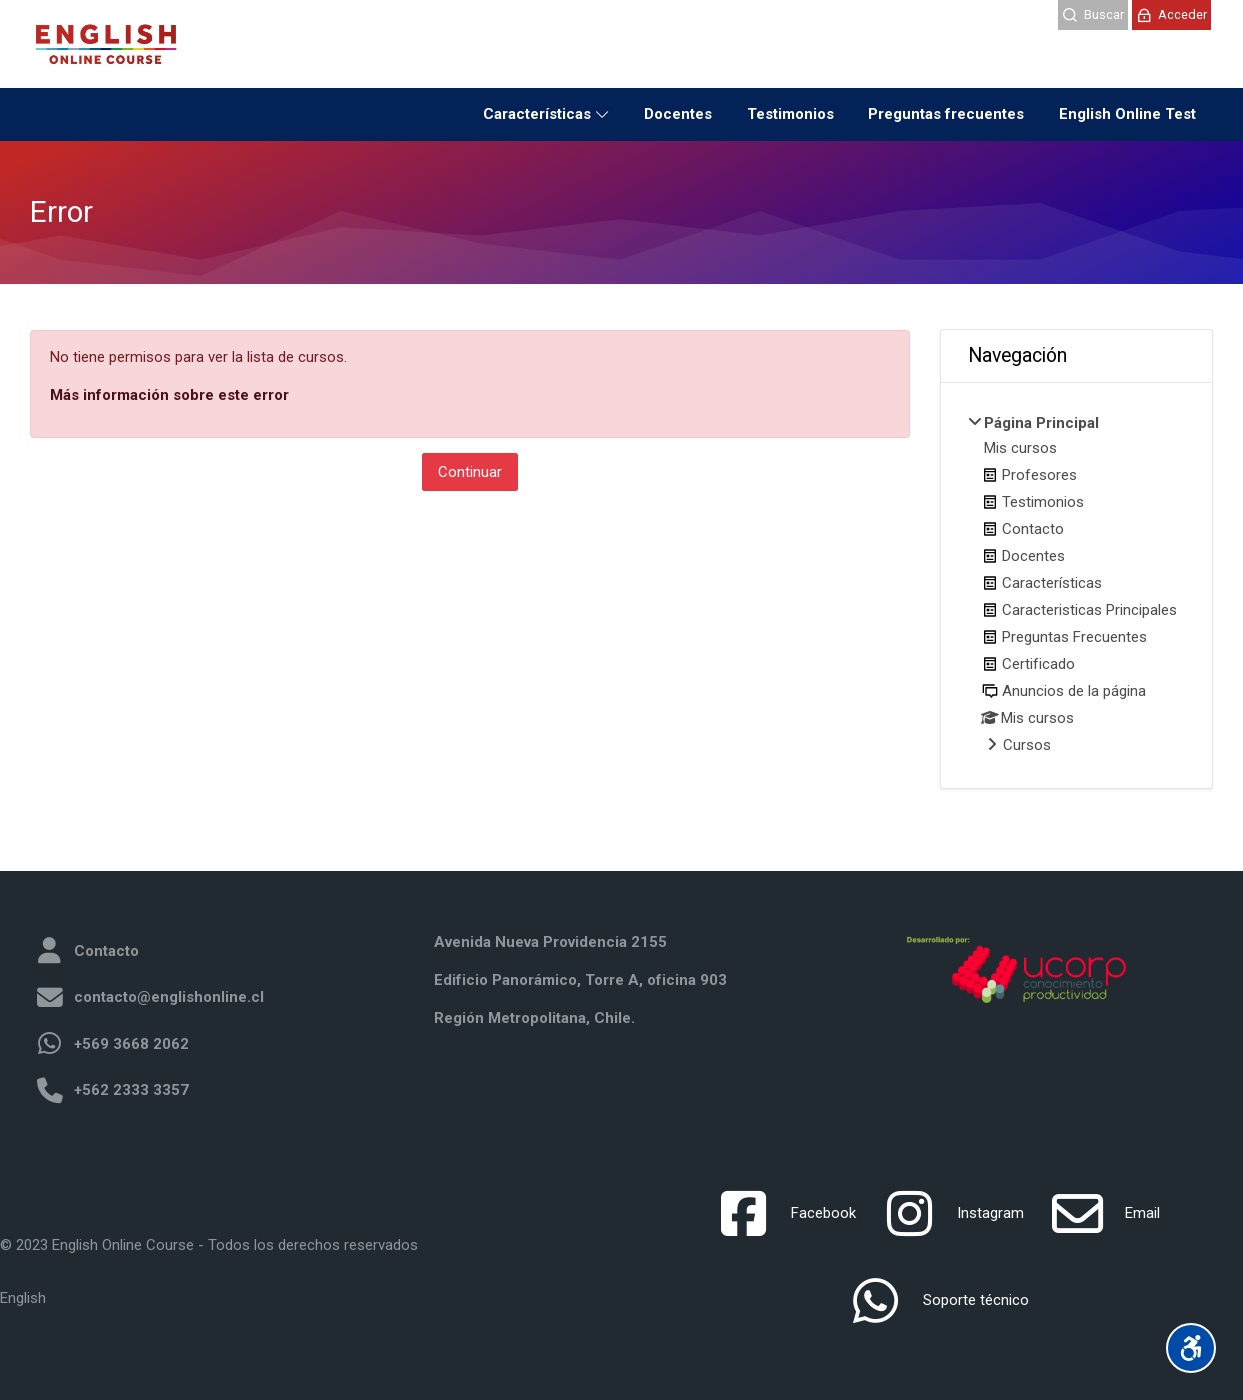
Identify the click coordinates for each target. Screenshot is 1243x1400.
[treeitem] (1076, 585)
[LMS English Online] (106, 44)
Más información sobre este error (169, 395)
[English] (23, 1298)
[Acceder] (1171, 15)
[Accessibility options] (1191, 1348)
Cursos (1027, 745)
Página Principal (1041, 423)
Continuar (470, 472)
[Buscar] (1093, 15)
